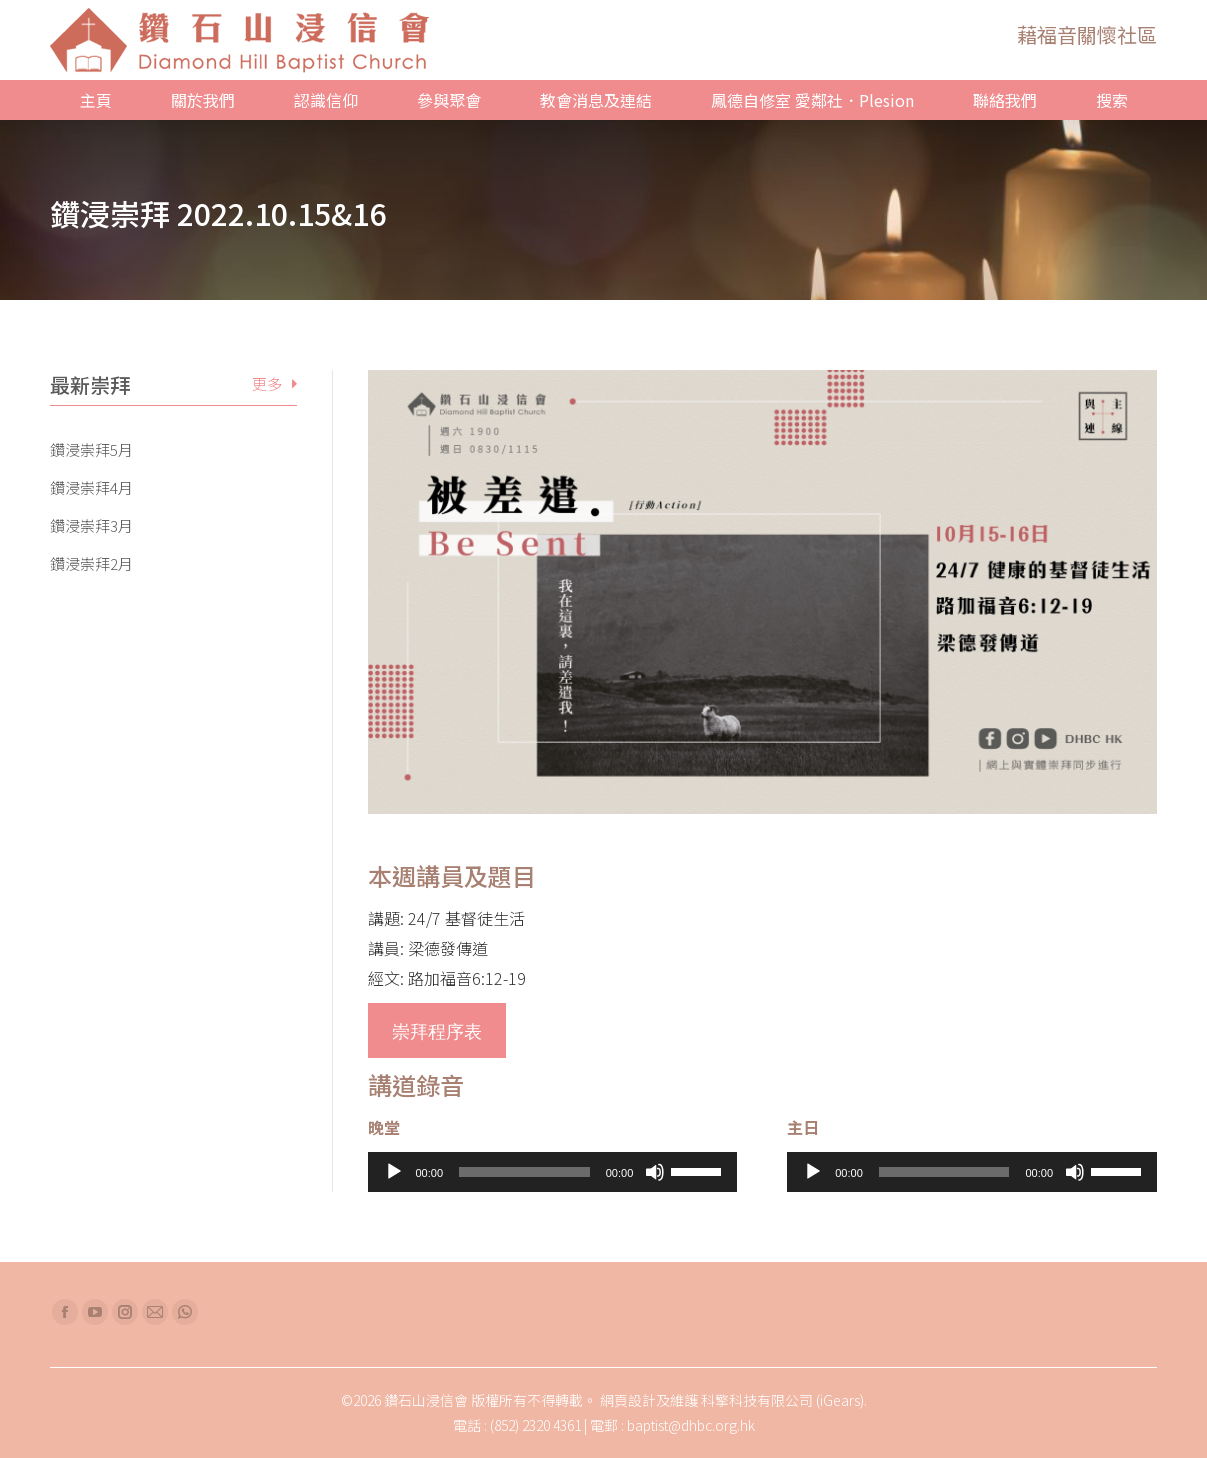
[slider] (524, 1172)
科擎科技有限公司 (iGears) (782, 1400)
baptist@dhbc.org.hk (691, 1425)
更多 (267, 383)
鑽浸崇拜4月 (91, 488)
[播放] (394, 1172)
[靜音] (655, 1172)
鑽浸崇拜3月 (91, 526)
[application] (553, 1172)
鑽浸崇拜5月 (91, 450)
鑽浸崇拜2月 (91, 564)
